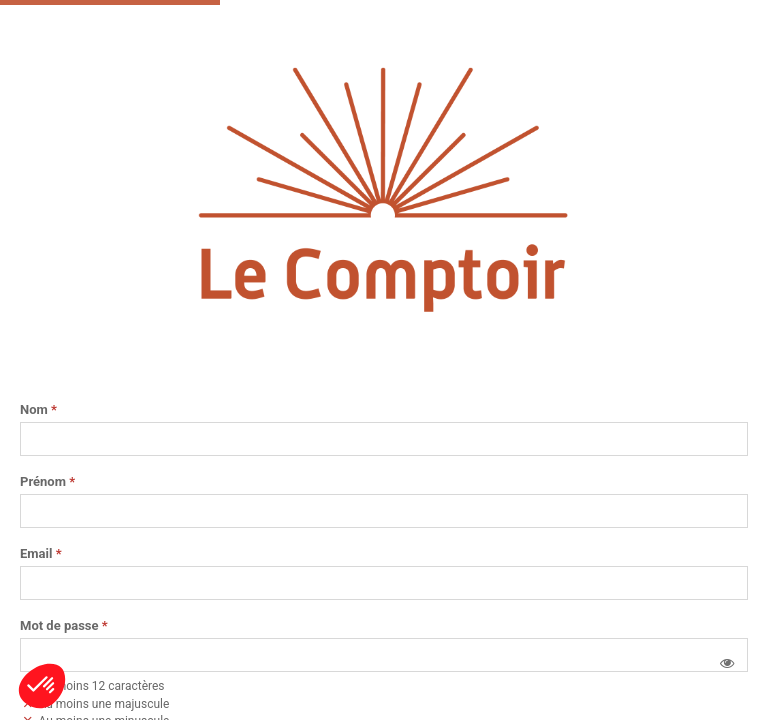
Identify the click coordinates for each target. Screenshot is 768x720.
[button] (727, 663)
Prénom (47, 482)
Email (41, 554)
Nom (38, 410)
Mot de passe (64, 626)
